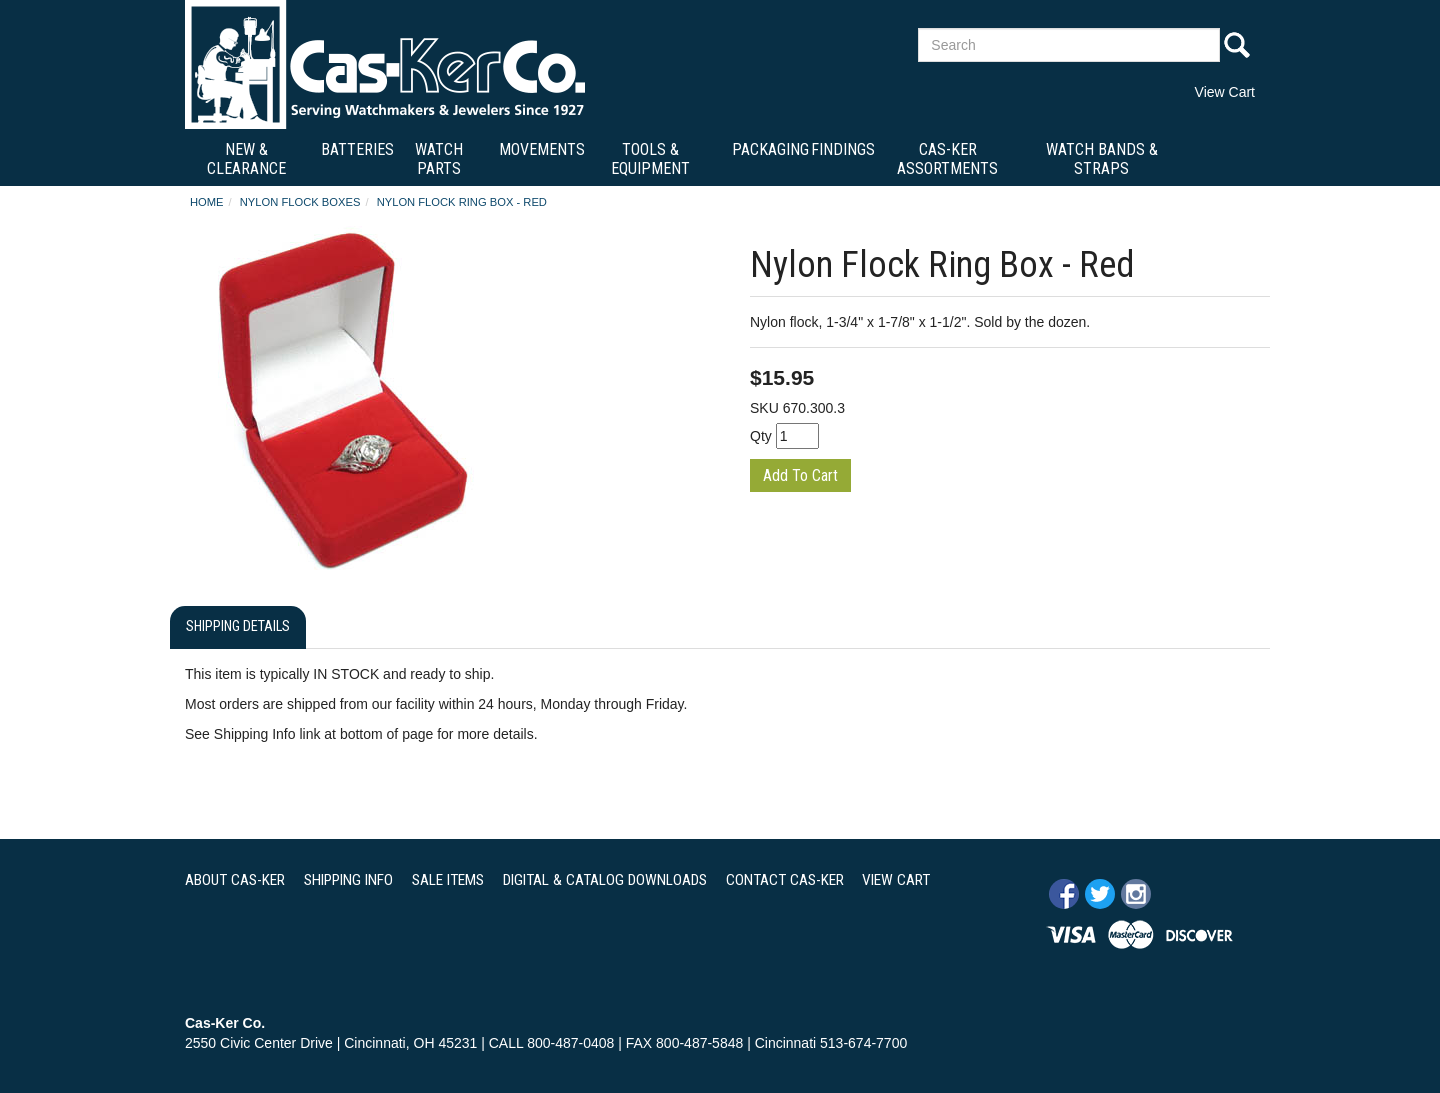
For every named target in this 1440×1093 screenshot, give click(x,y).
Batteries (357, 149)
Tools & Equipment (650, 159)
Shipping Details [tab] (238, 626)
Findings (843, 149)
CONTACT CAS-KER (785, 880)
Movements (542, 149)
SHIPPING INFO (348, 880)
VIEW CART (896, 880)
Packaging (770, 149)
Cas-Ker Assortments (947, 159)
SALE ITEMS (448, 880)
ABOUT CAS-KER (235, 880)
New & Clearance (246, 159)
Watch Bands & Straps (1102, 159)
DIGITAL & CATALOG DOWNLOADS (605, 880)
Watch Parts (439, 159)
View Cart (1225, 92)
